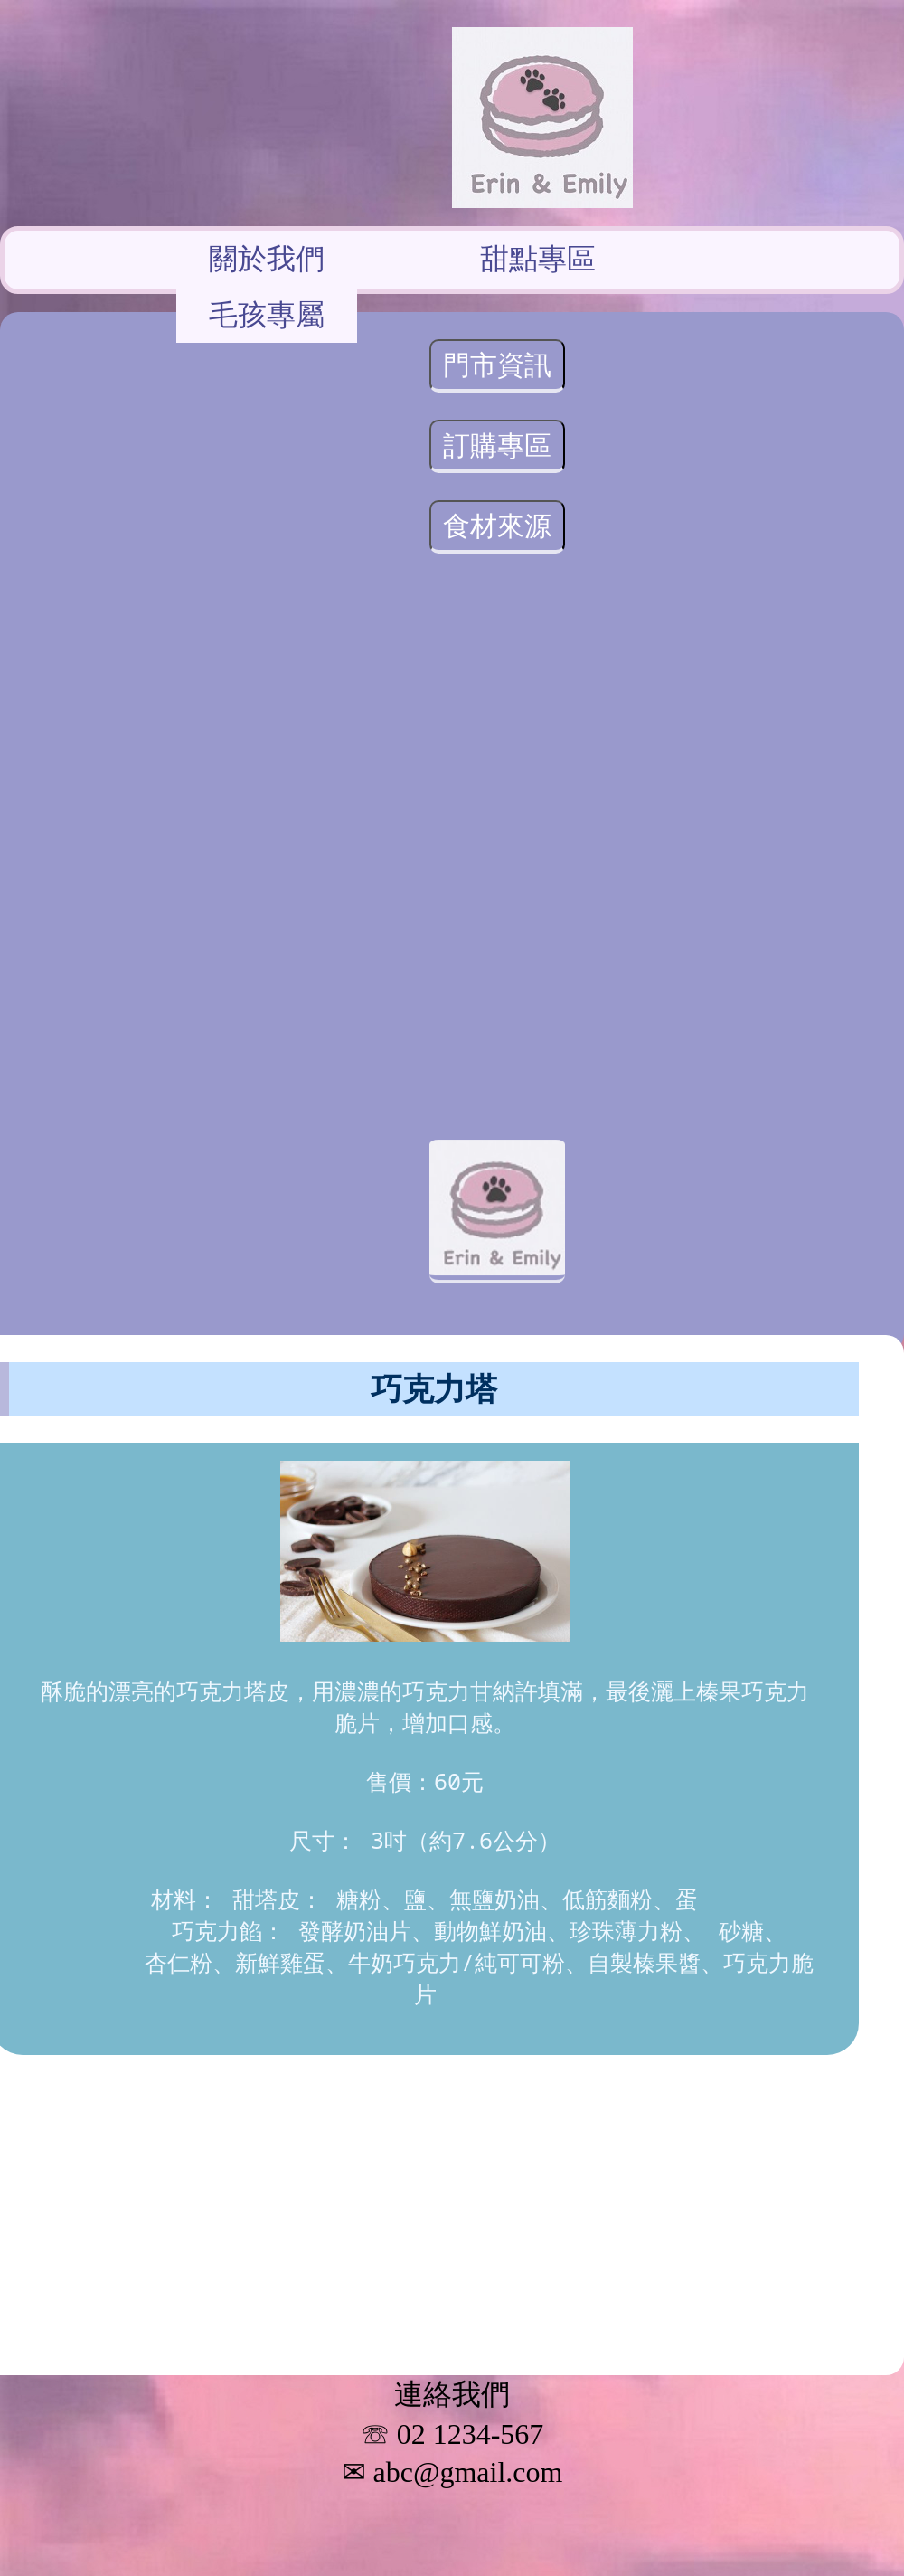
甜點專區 (538, 257)
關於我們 (267, 257)
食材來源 (497, 525)
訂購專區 (497, 444)
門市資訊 (497, 364)
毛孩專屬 (267, 313)
